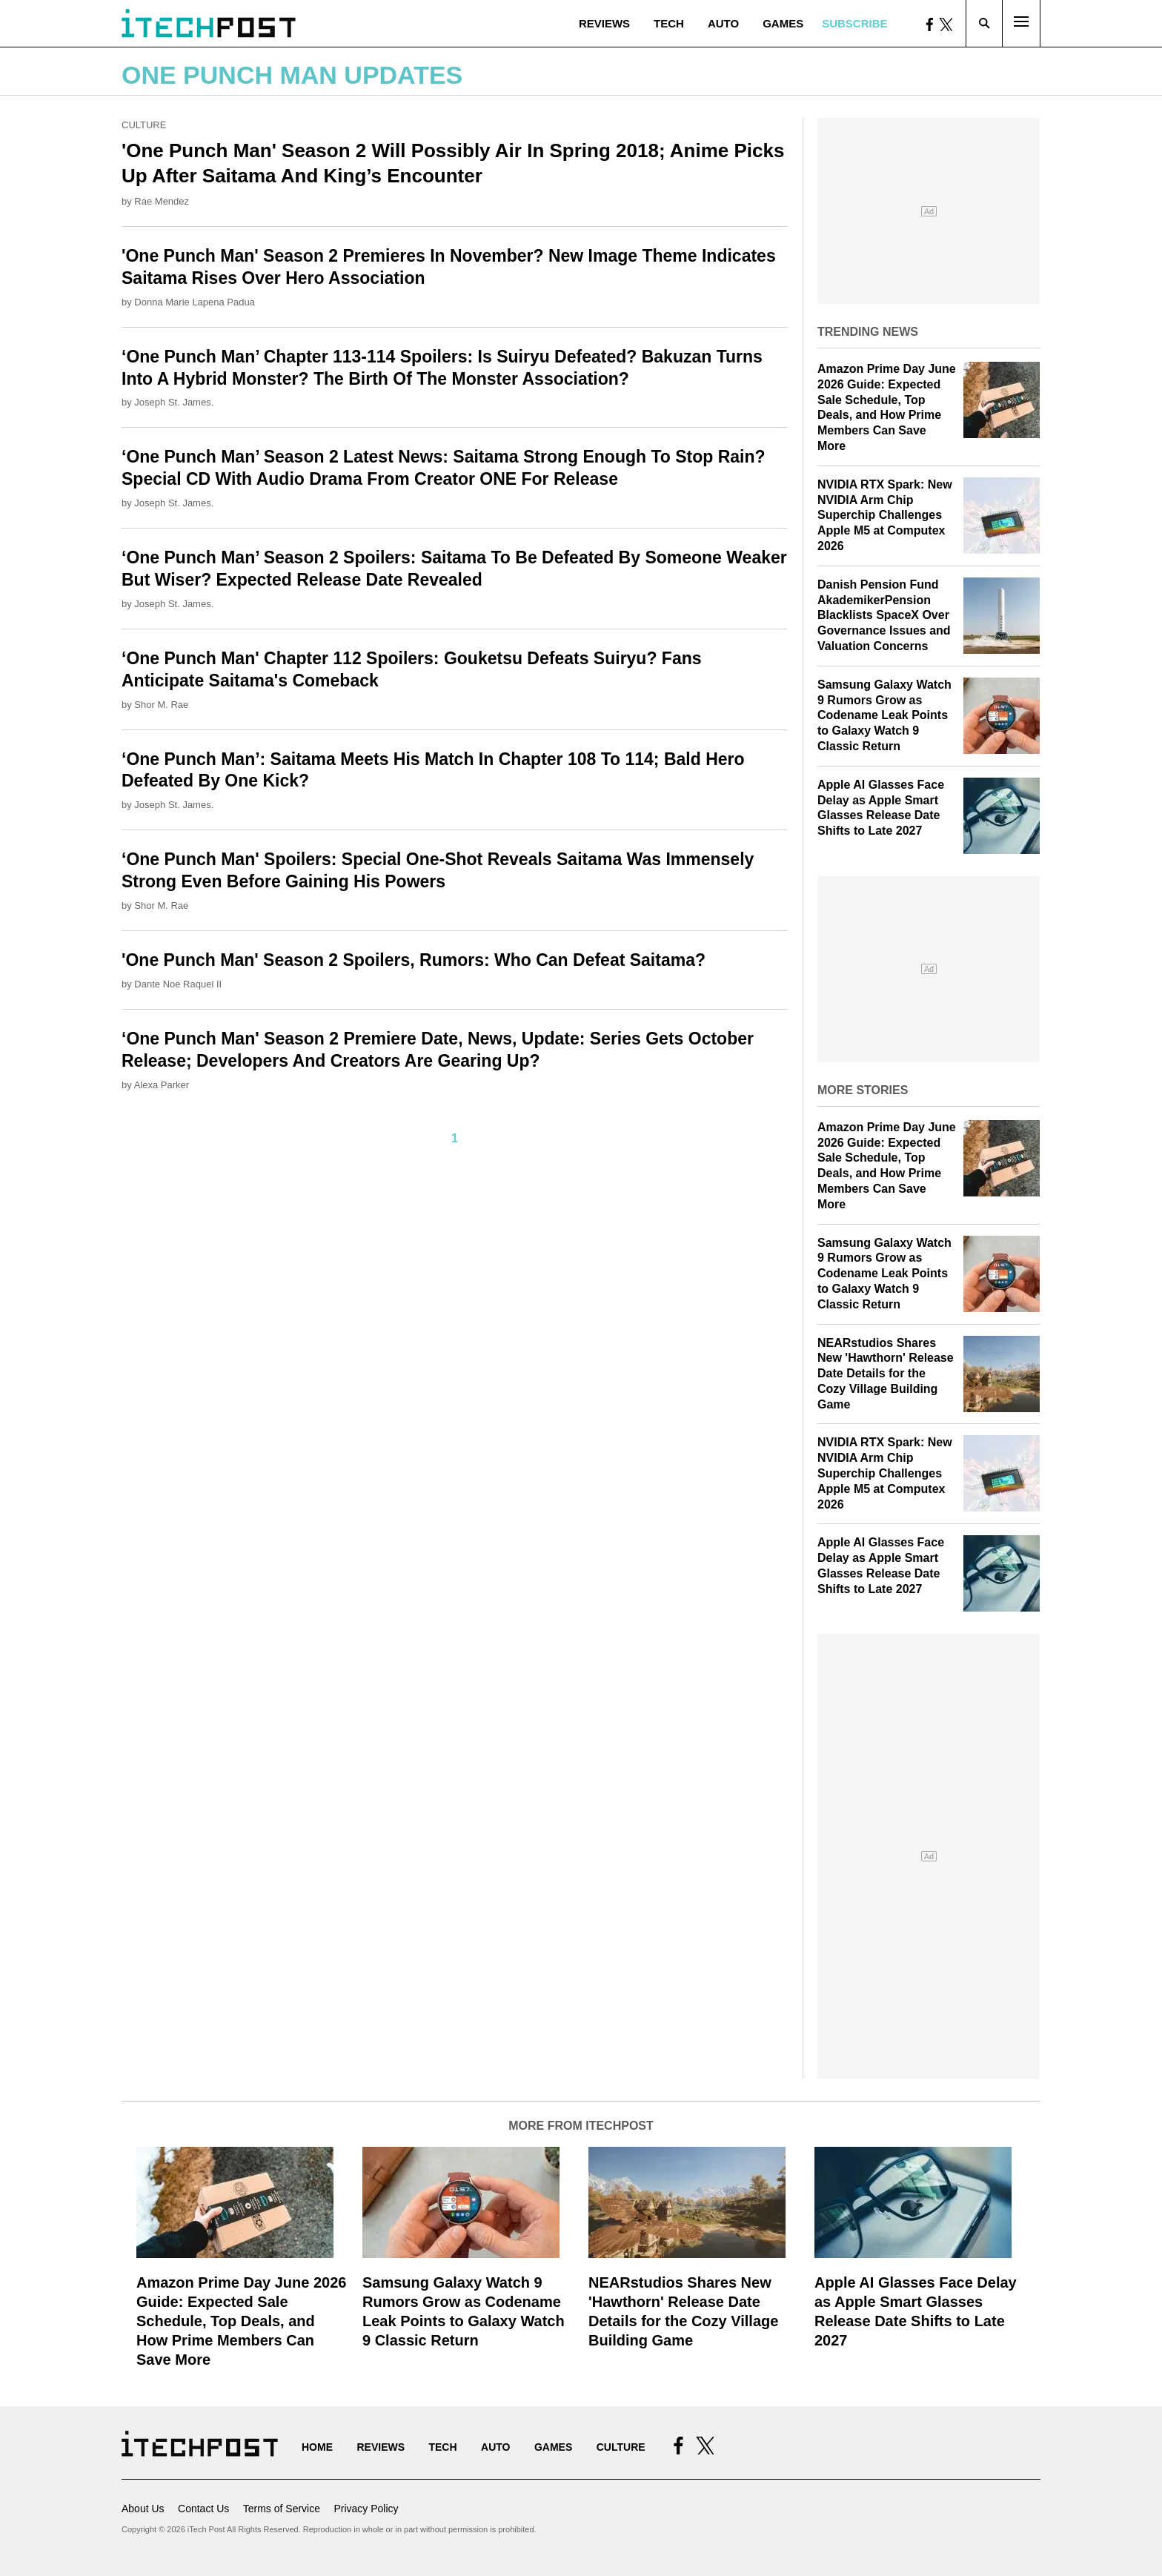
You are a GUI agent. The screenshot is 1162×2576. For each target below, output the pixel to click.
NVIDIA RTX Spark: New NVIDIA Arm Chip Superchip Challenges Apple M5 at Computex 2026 (884, 515)
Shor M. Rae (161, 704)
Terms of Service (281, 2508)
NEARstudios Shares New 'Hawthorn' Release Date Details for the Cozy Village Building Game (885, 1374)
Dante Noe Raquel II (178, 984)
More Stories (862, 1090)
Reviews (604, 23)
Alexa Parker (161, 1084)
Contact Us (203, 2508)
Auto (723, 23)
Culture (144, 124)
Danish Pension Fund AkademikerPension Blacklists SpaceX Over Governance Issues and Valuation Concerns (884, 615)
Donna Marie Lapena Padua (194, 302)
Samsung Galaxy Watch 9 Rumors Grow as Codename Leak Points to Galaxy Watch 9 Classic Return (884, 715)
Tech (669, 23)
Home (317, 2447)
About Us (143, 2508)
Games (783, 23)
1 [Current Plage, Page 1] (454, 1138)
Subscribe (854, 23)
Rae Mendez (161, 201)
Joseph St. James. (173, 402)
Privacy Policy (365, 2508)
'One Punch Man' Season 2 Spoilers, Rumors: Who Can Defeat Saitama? (414, 960)
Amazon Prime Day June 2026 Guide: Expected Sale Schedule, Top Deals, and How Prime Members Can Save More (241, 2321)
